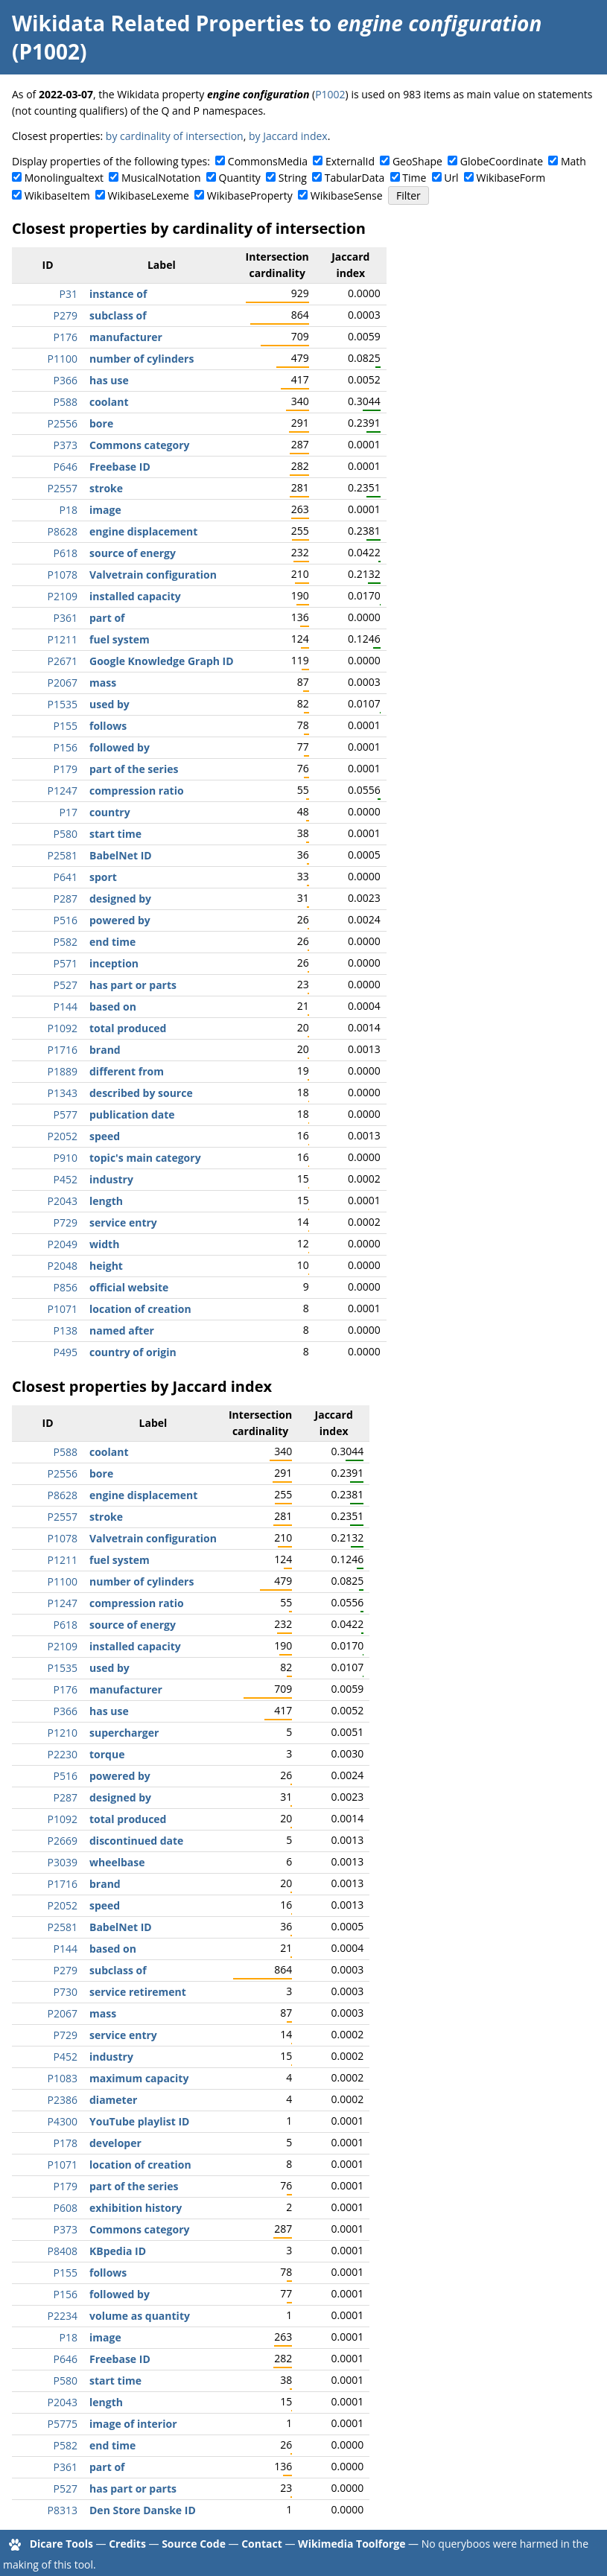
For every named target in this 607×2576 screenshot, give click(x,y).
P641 (65, 877)
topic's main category (145, 1158)
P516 (65, 920)
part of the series (133, 769)
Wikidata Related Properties (158, 23)
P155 (65, 726)
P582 (65, 942)
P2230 (62, 1754)
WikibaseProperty (250, 195)
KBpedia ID (117, 2251)
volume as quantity (139, 2316)
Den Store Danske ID (142, 2510)
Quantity (240, 178)
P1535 (62, 704)
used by (109, 704)
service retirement (137, 1992)
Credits (127, 2544)
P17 (68, 812)
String (293, 178)
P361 (65, 618)
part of (106, 618)
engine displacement (143, 531)
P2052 (62, 1136)
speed (104, 1136)
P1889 (62, 1071)
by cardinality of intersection (175, 136)
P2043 (62, 1201)
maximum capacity (138, 2078)
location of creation (140, 1309)
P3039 (62, 1862)
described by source (141, 1093)
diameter (113, 2100)
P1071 (62, 1309)
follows (108, 726)
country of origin (133, 1352)
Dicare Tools (61, 2544)
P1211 (62, 639)
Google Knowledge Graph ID (161, 661)
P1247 (62, 790)
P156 (65, 747)
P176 (65, 337)
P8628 (62, 531)
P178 (65, 2143)
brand (105, 1050)
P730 (65, 1992)
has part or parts (133, 985)
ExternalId (350, 161)
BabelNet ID (120, 855)
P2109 (62, 596)
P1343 (62, 1093)
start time (115, 834)
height (106, 1266)
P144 (65, 1006)
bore (101, 423)
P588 (65, 402)
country (109, 812)
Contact (261, 2544)
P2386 (62, 2100)
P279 (65, 315)
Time (414, 178)
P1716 (62, 1050)
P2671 (62, 661)
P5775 (62, 2424)
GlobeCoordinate (501, 161)
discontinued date (136, 1841)
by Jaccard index (288, 136)
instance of (118, 294)
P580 (65, 834)
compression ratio (136, 790)
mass (102, 682)
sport (103, 877)
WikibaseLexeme (148, 195)
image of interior (133, 2424)
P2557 (62, 488)
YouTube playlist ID (139, 2121)
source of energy (132, 553)
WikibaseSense (347, 195)
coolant (109, 402)
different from (126, 1071)
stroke (106, 488)
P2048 (62, 1266)
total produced (127, 1028)
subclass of (118, 315)
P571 (65, 963)
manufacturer (125, 337)
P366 (65, 380)
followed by (119, 747)
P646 (65, 466)
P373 (65, 445)
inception (114, 963)
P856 (65, 1287)
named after (121, 1330)
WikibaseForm (511, 178)
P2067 (62, 682)
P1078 (62, 574)
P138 (65, 1330)
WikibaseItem (57, 195)
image (105, 510)
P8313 (62, 2510)
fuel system (119, 639)
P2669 (62, 1841)
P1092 (62, 1028)
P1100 (62, 359)
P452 (65, 1179)
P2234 (62, 2316)
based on (112, 1006)
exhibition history (135, 2208)
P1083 (62, 2078)
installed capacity (135, 596)
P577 (65, 1114)
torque (106, 1754)
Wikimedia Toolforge (351, 2544)
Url (451, 178)
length (106, 1201)
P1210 (62, 1733)
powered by (119, 920)
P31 (68, 294)
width (104, 1244)
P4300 (62, 2121)
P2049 (62, 1244)
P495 (65, 1352)
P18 (68, 510)
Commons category (139, 445)
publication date (132, 1114)
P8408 (62, 2251)
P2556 (62, 423)
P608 (65, 2208)
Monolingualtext (64, 178)
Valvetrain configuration (153, 574)
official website (128, 1287)
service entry (123, 1222)
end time (112, 942)
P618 (65, 553)
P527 (65, 985)
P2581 (62, 855)
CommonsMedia (268, 161)
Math (573, 161)
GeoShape (417, 161)
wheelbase (117, 1862)
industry (111, 1179)
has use (109, 380)
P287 (65, 898)
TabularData (354, 178)
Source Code (194, 2544)
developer (115, 2143)
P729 (65, 1222)
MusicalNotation (161, 178)
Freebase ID (119, 466)
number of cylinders (141, 359)
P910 (65, 1158)
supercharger (124, 1733)
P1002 (330, 94)
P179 (65, 769)
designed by (120, 898)
